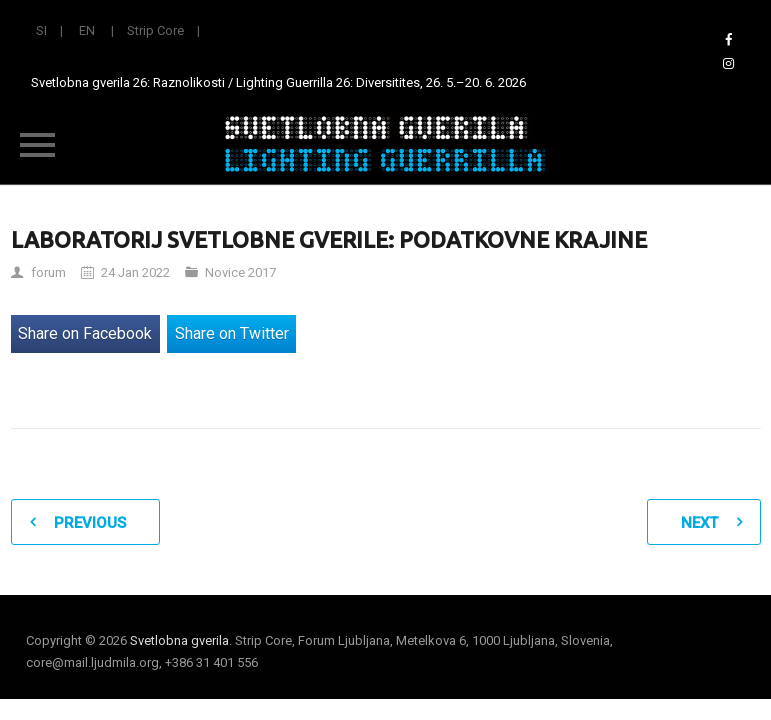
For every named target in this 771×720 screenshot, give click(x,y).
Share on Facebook (85, 333)
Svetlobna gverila (179, 640)
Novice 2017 (240, 272)
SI (41, 30)
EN (87, 30)
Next (699, 523)
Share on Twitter (232, 333)
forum (48, 272)
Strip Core (155, 30)
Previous (90, 523)
